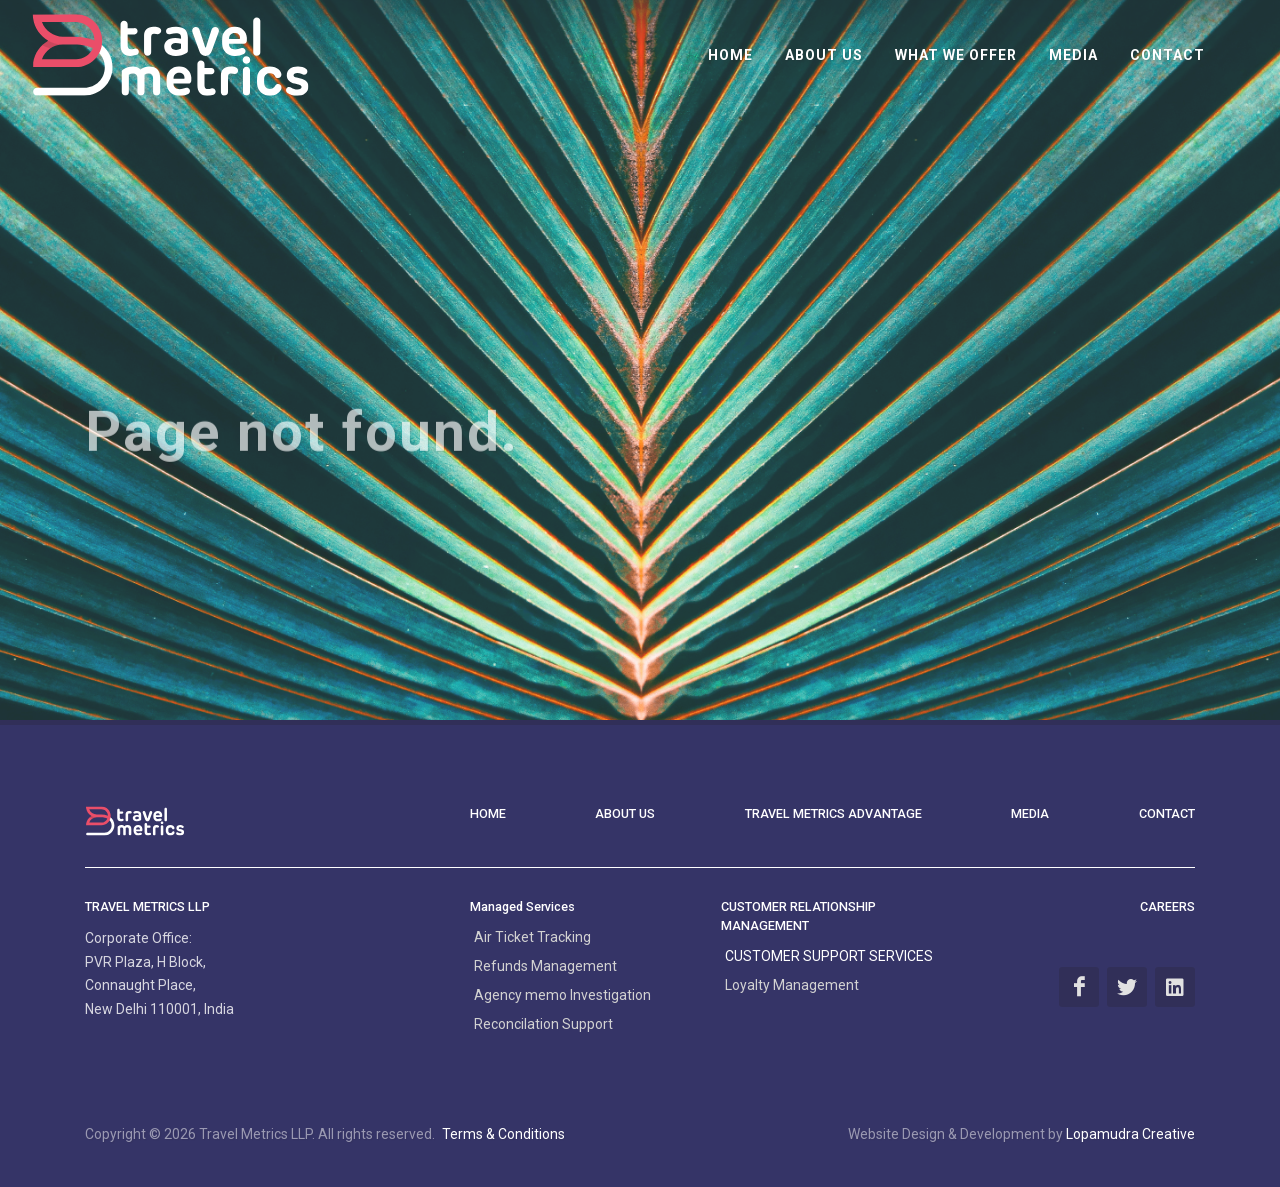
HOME (488, 813)
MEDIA (1030, 813)
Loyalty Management (792, 985)
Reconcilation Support (543, 1024)
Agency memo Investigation (562, 995)
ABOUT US (625, 813)
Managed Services (522, 906)
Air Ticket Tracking (532, 937)
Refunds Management (545, 966)
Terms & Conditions (503, 1134)
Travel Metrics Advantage (833, 813)
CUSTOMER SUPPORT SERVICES (829, 956)
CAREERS (1167, 906)
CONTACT (1167, 813)
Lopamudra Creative (1130, 1134)
